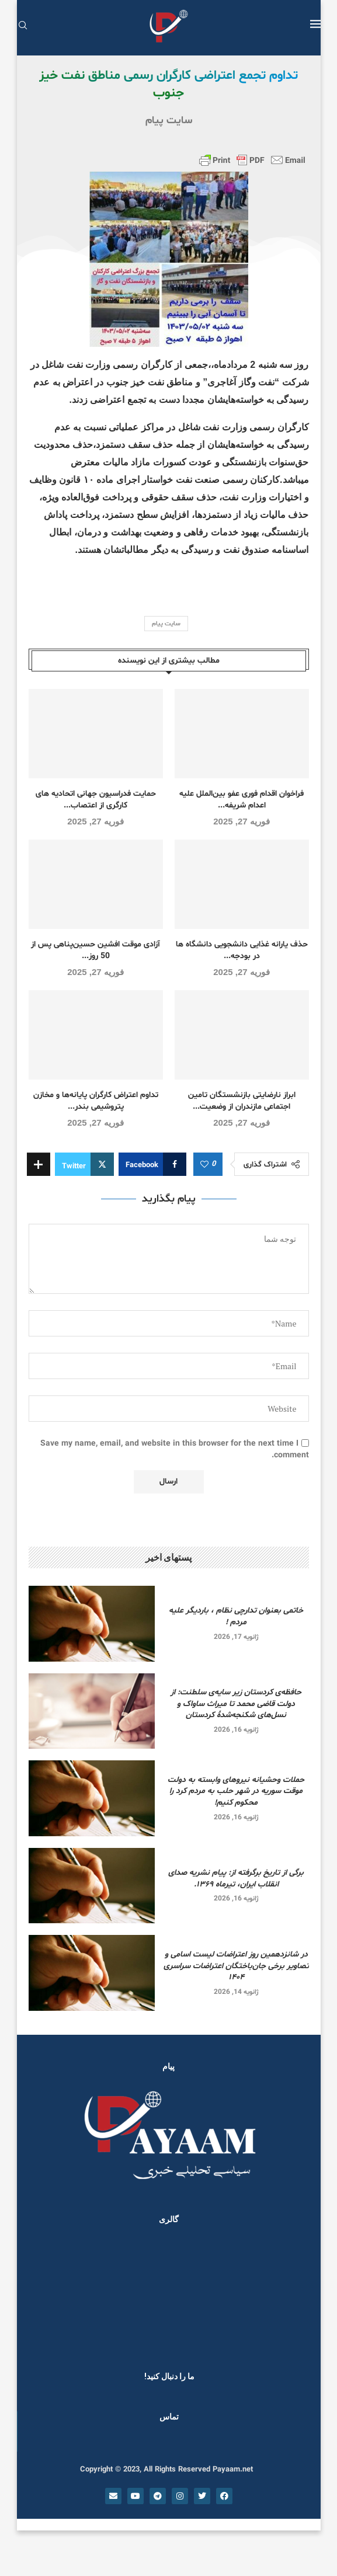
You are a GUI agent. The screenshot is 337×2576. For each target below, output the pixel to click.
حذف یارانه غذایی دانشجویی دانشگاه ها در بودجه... (242, 950)
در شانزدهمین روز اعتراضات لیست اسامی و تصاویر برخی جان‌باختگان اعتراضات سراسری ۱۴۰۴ (236, 1966)
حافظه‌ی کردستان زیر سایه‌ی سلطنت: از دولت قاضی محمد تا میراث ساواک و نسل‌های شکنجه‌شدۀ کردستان (236, 1704)
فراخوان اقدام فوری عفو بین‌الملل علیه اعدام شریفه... (241, 799)
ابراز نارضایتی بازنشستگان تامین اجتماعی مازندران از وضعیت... (242, 1100)
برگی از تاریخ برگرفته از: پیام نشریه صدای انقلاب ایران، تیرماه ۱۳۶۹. (236, 1878)
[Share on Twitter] (84, 1164)
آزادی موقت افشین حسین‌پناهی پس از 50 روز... (95, 950)
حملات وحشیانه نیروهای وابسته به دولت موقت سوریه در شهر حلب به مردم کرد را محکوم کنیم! (236, 1791)
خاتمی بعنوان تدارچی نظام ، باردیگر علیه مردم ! (236, 1616)
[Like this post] (204, 1165)
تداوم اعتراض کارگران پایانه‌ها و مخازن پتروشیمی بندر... (95, 1100)
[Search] (23, 26)
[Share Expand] (38, 1164)
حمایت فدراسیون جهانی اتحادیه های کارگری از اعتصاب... (96, 799)
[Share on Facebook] (152, 1164)
